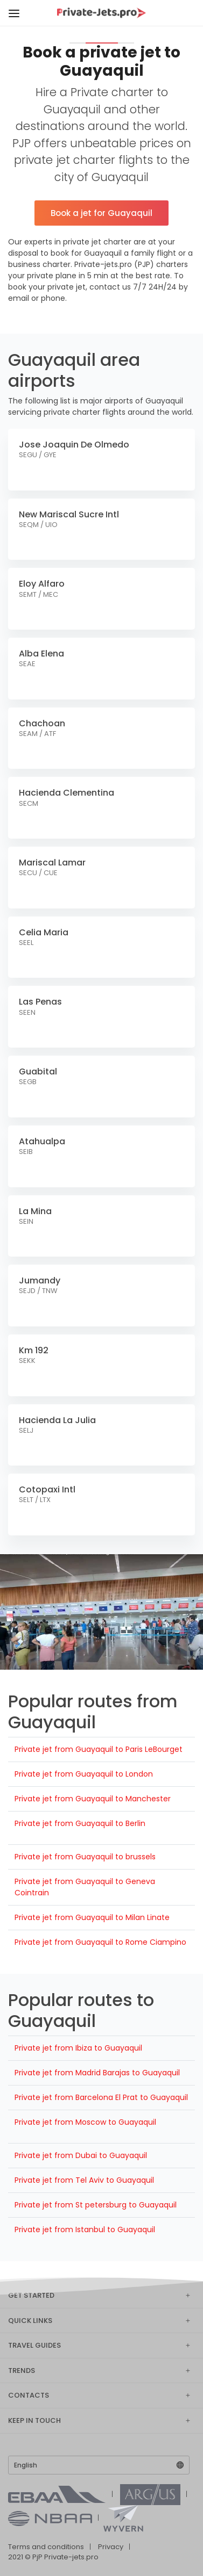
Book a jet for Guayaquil (101, 213)
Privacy (110, 2547)
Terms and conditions (46, 2547)
